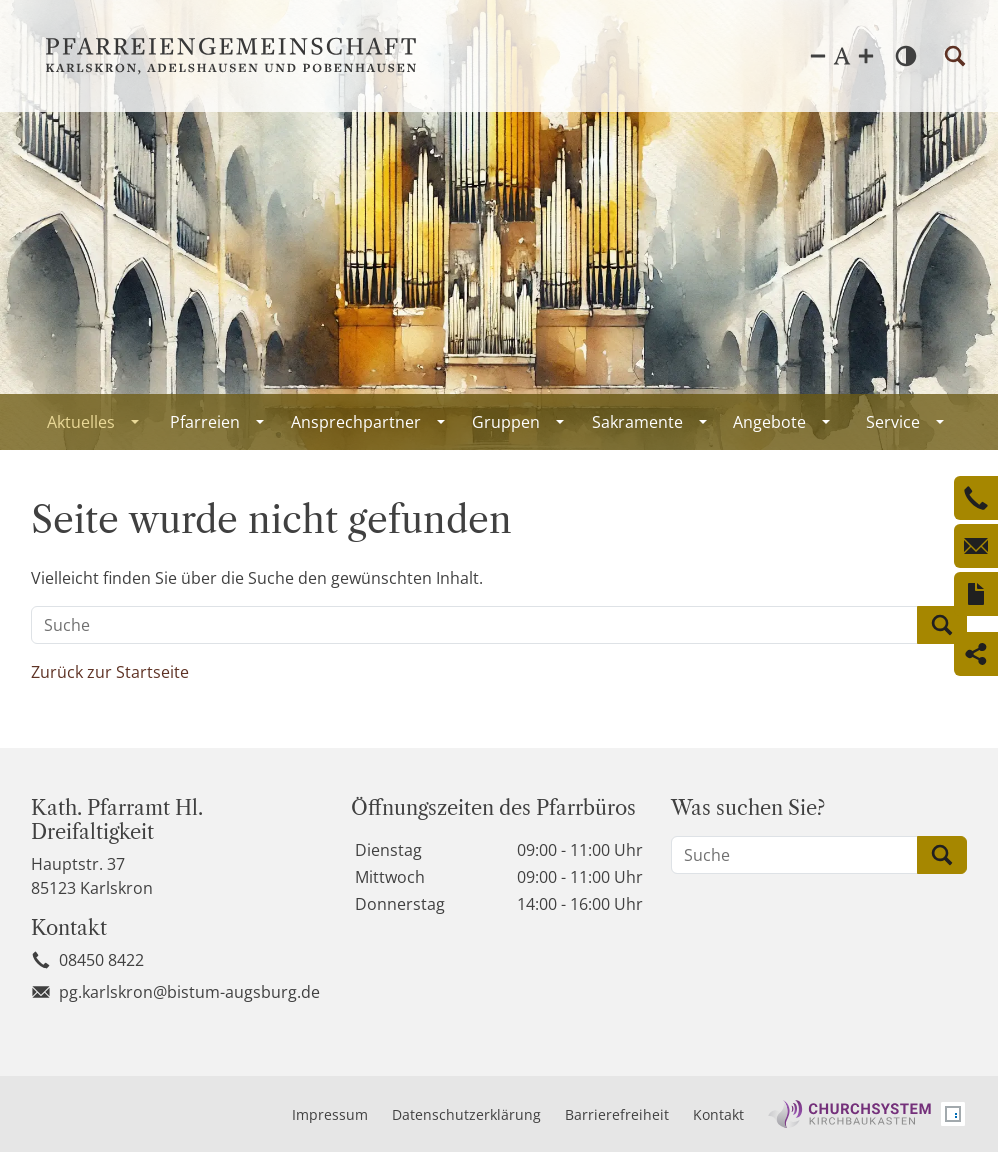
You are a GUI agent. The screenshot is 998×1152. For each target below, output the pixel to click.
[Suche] (474, 625)
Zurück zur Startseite (110, 672)
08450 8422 (101, 960)
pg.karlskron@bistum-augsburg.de (189, 992)
